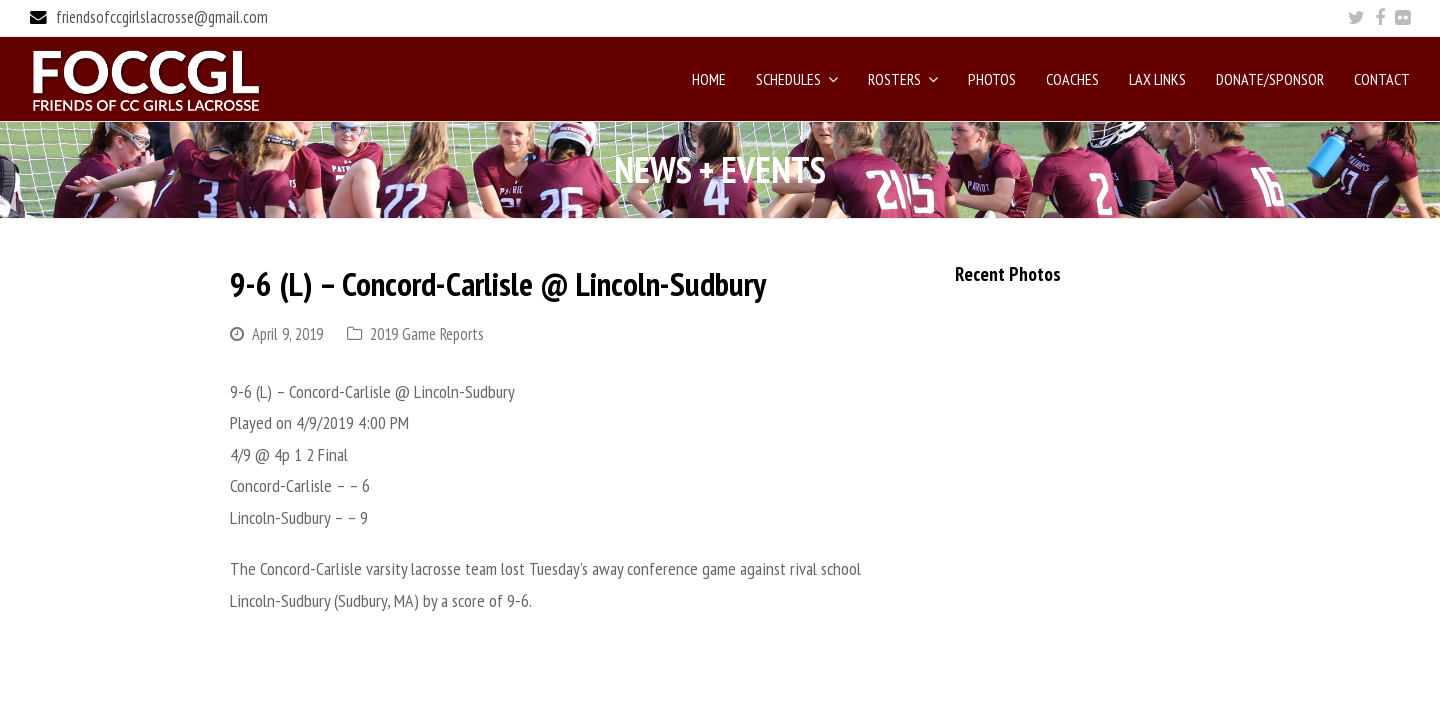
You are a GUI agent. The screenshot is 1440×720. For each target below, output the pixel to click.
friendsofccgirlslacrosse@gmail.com (162, 17)
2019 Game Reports (427, 334)
